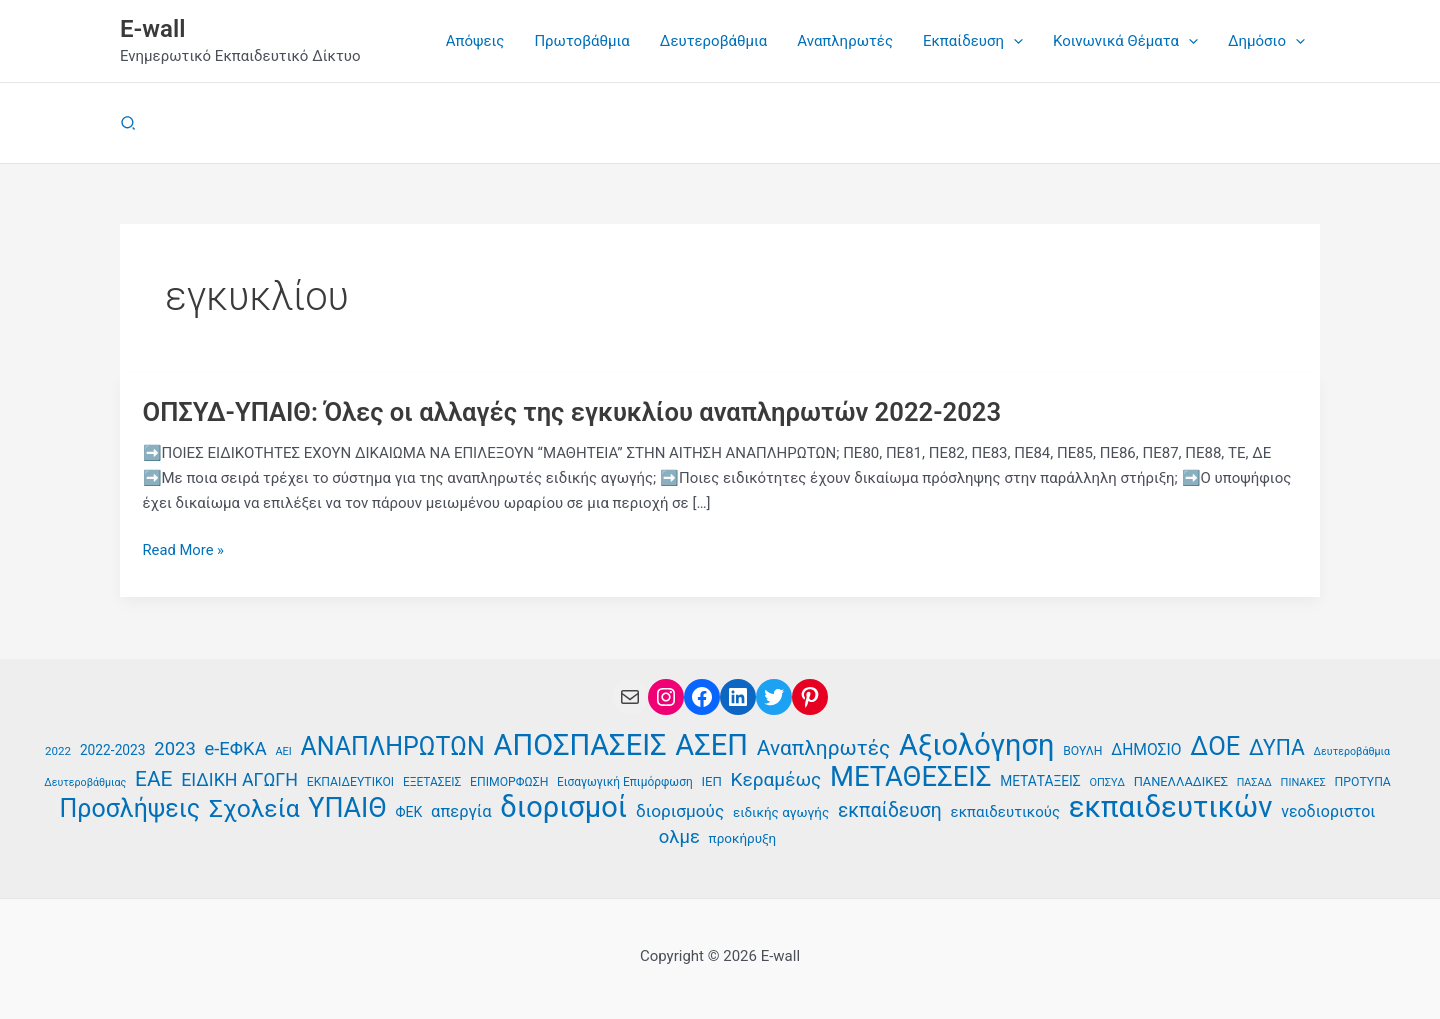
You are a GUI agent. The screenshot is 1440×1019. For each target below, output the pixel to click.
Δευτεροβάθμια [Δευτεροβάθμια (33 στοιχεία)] (1352, 750)
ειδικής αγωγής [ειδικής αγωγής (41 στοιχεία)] (781, 812)
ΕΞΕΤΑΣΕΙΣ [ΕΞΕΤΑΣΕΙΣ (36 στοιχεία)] (432, 781)
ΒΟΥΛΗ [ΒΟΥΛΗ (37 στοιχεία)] (1082, 750)
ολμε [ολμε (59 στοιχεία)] (679, 837)
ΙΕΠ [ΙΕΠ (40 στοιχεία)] (711, 780)
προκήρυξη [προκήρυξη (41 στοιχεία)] (743, 838)
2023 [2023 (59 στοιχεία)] (174, 748)
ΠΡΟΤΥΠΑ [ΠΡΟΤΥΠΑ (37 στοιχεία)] (1363, 781)
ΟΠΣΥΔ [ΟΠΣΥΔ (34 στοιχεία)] (1106, 781)
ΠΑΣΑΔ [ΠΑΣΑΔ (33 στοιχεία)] (1254, 781)
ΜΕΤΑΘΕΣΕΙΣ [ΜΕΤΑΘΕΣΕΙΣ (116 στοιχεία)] (910, 776)
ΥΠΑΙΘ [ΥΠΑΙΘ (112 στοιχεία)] (347, 808)
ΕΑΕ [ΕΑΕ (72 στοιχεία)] (153, 778)
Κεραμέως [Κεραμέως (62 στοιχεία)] (776, 778)
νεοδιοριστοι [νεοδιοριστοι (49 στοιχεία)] (1328, 811)
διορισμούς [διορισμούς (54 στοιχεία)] (680, 811)
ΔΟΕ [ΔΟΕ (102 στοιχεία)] (1215, 745)
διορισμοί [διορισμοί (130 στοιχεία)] (563, 807)
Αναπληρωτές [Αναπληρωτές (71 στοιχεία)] (823, 747)
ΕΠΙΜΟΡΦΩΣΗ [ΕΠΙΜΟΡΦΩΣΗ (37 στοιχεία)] (509, 781)
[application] (1013, 41)
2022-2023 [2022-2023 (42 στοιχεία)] (113, 749)
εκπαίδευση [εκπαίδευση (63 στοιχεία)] (890, 810)
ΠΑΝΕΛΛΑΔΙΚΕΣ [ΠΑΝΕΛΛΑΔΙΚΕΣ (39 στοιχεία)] (1181, 780)
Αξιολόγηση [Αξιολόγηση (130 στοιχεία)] (976, 744)
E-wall (152, 29)
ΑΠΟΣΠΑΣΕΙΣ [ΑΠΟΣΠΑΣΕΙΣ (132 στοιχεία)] (580, 744)
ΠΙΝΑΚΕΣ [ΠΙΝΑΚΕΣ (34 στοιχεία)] (1303, 781)
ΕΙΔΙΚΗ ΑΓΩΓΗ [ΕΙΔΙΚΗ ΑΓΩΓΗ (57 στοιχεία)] (239, 778)
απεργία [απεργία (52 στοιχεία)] (461, 811)
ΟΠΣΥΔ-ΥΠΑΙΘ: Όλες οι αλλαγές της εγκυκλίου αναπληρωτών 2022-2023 (579, 412)
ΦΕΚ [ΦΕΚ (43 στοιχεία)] (408, 812)
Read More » (184, 550)
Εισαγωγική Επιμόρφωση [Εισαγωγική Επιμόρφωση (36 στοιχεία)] (625, 781)
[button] (973, 41)
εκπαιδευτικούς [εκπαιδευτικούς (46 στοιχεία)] (1005, 812)
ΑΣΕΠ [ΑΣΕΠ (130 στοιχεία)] (711, 744)
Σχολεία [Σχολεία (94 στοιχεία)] (254, 809)
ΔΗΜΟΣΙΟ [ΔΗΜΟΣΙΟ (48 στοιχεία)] (1146, 748)
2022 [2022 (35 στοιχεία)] (58, 750)
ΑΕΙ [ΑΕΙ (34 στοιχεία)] (283, 750)
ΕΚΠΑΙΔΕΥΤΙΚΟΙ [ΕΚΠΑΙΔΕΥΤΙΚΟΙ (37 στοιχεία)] (350, 781)
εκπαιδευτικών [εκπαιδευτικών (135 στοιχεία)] (1171, 807)
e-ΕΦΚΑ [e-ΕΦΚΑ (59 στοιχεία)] (236, 748)
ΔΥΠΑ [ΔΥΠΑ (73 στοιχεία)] (1277, 747)
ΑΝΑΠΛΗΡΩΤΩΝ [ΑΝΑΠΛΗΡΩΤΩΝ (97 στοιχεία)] (393, 746)
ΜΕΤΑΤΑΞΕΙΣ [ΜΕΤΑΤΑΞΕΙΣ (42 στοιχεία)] (1040, 780)
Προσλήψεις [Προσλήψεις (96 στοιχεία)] (130, 809)
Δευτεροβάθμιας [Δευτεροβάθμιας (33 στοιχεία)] (85, 781)
